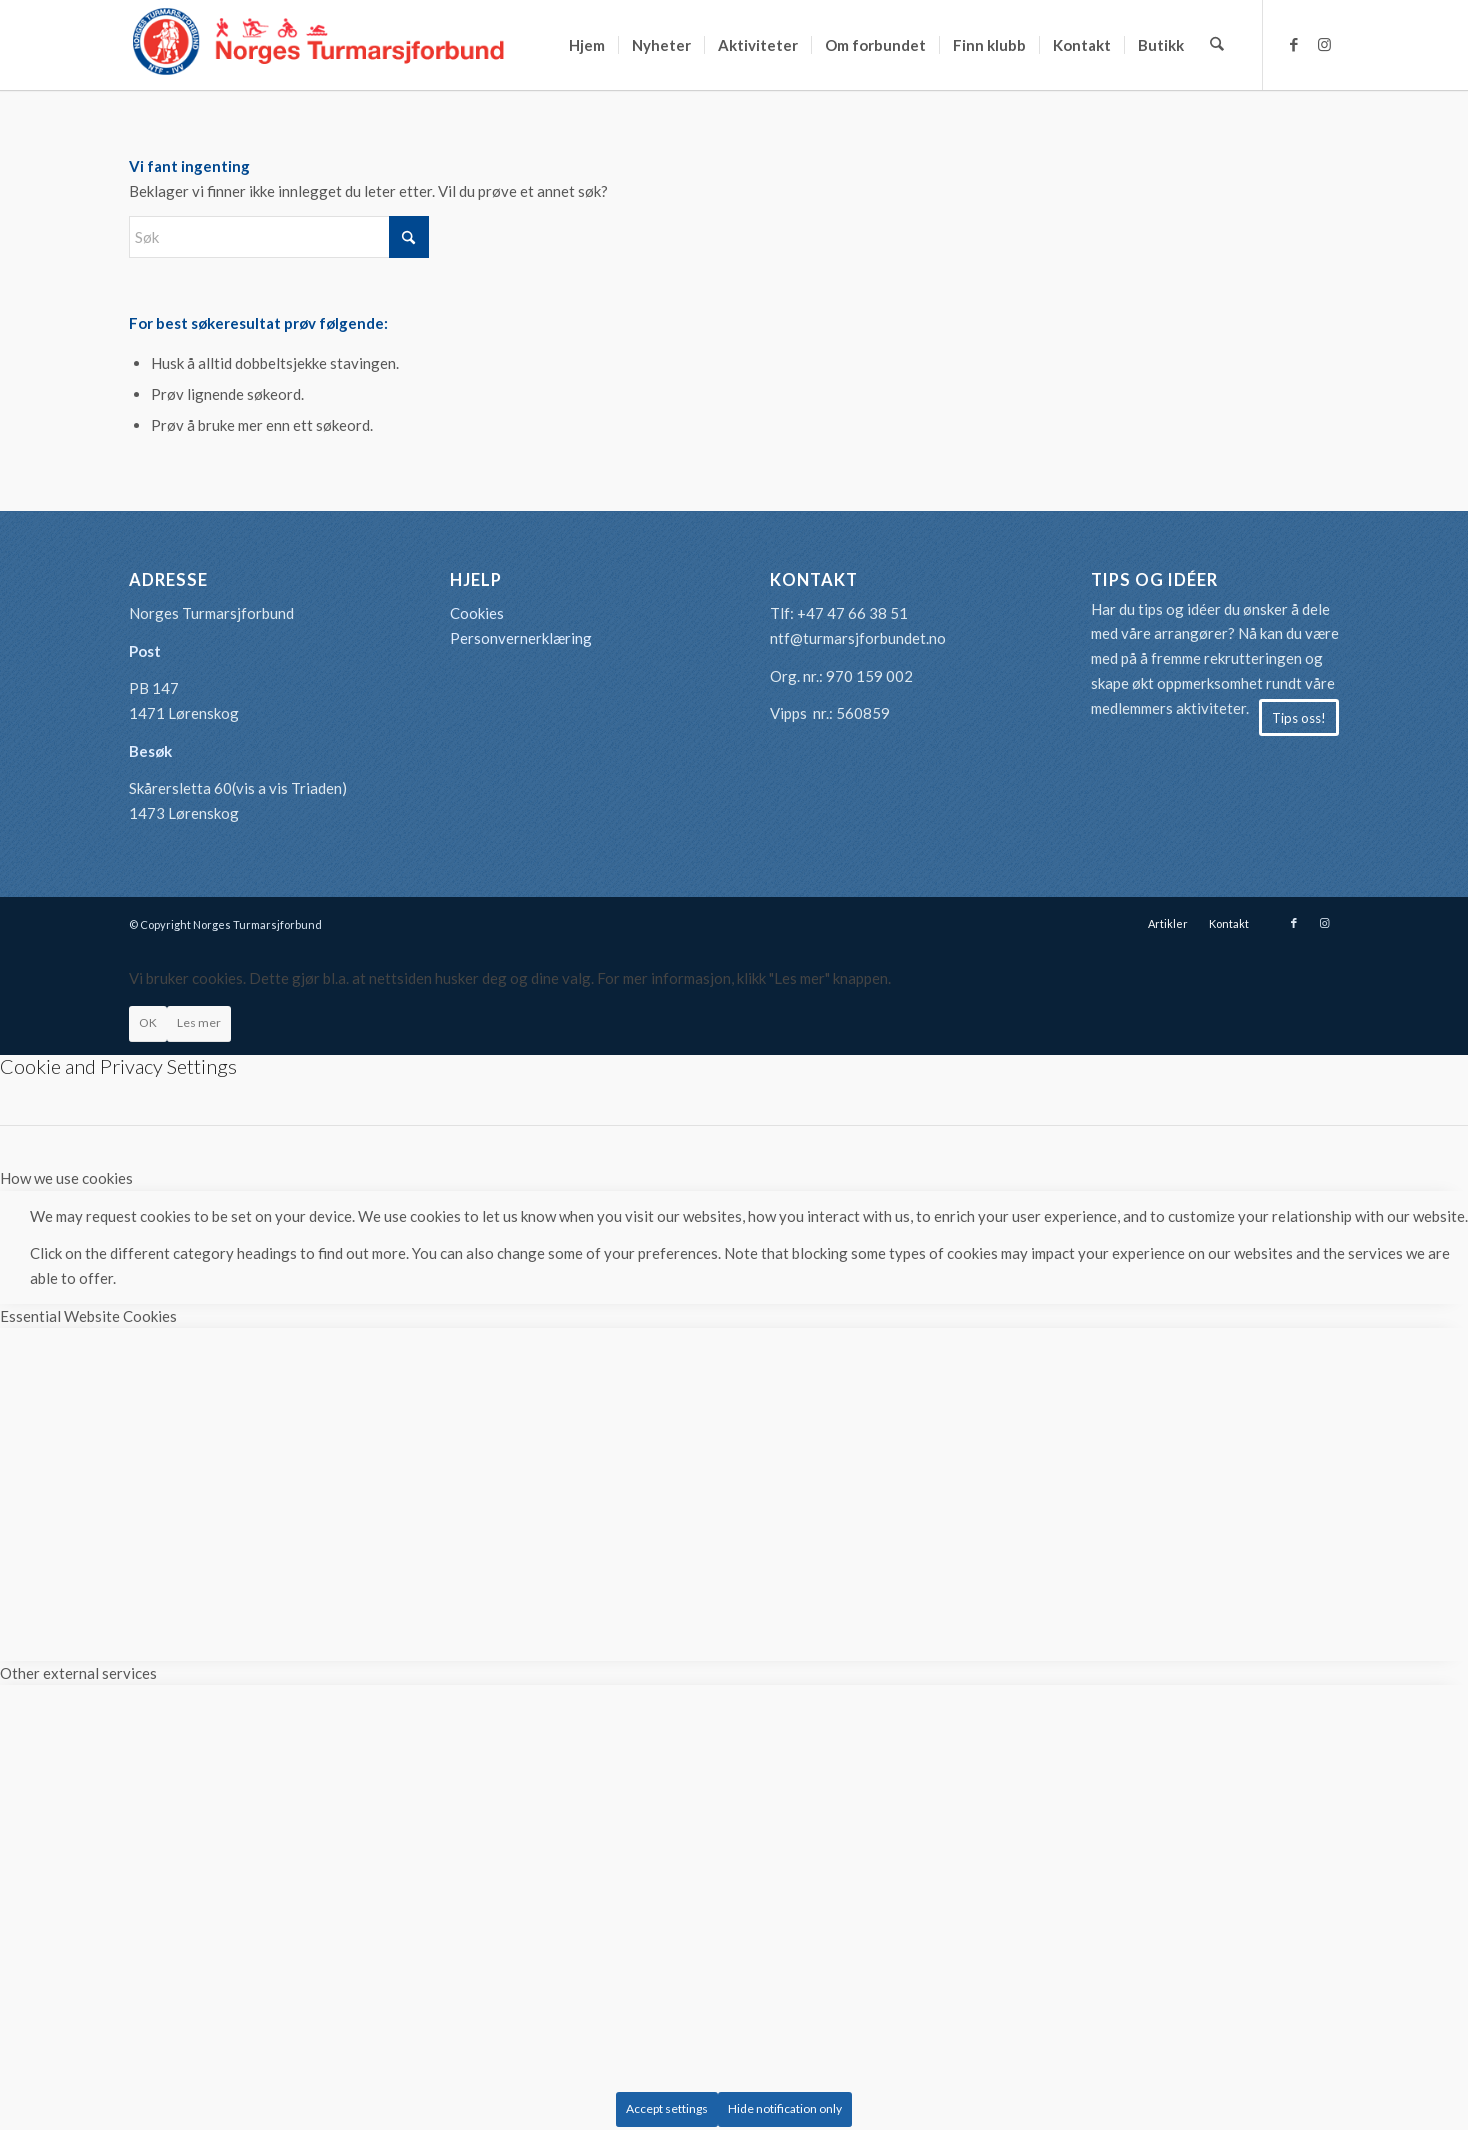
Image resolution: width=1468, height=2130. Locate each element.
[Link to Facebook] (1294, 44)
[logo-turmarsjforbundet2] (319, 45)
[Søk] (1217, 45)
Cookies (477, 613)
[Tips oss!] (1299, 718)
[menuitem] (588, 45)
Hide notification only (785, 2108)
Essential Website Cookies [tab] (88, 1316)
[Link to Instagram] (1324, 44)
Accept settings (667, 2108)
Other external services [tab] (78, 1673)
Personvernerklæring (521, 638)
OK (148, 1022)
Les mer (199, 1022)
